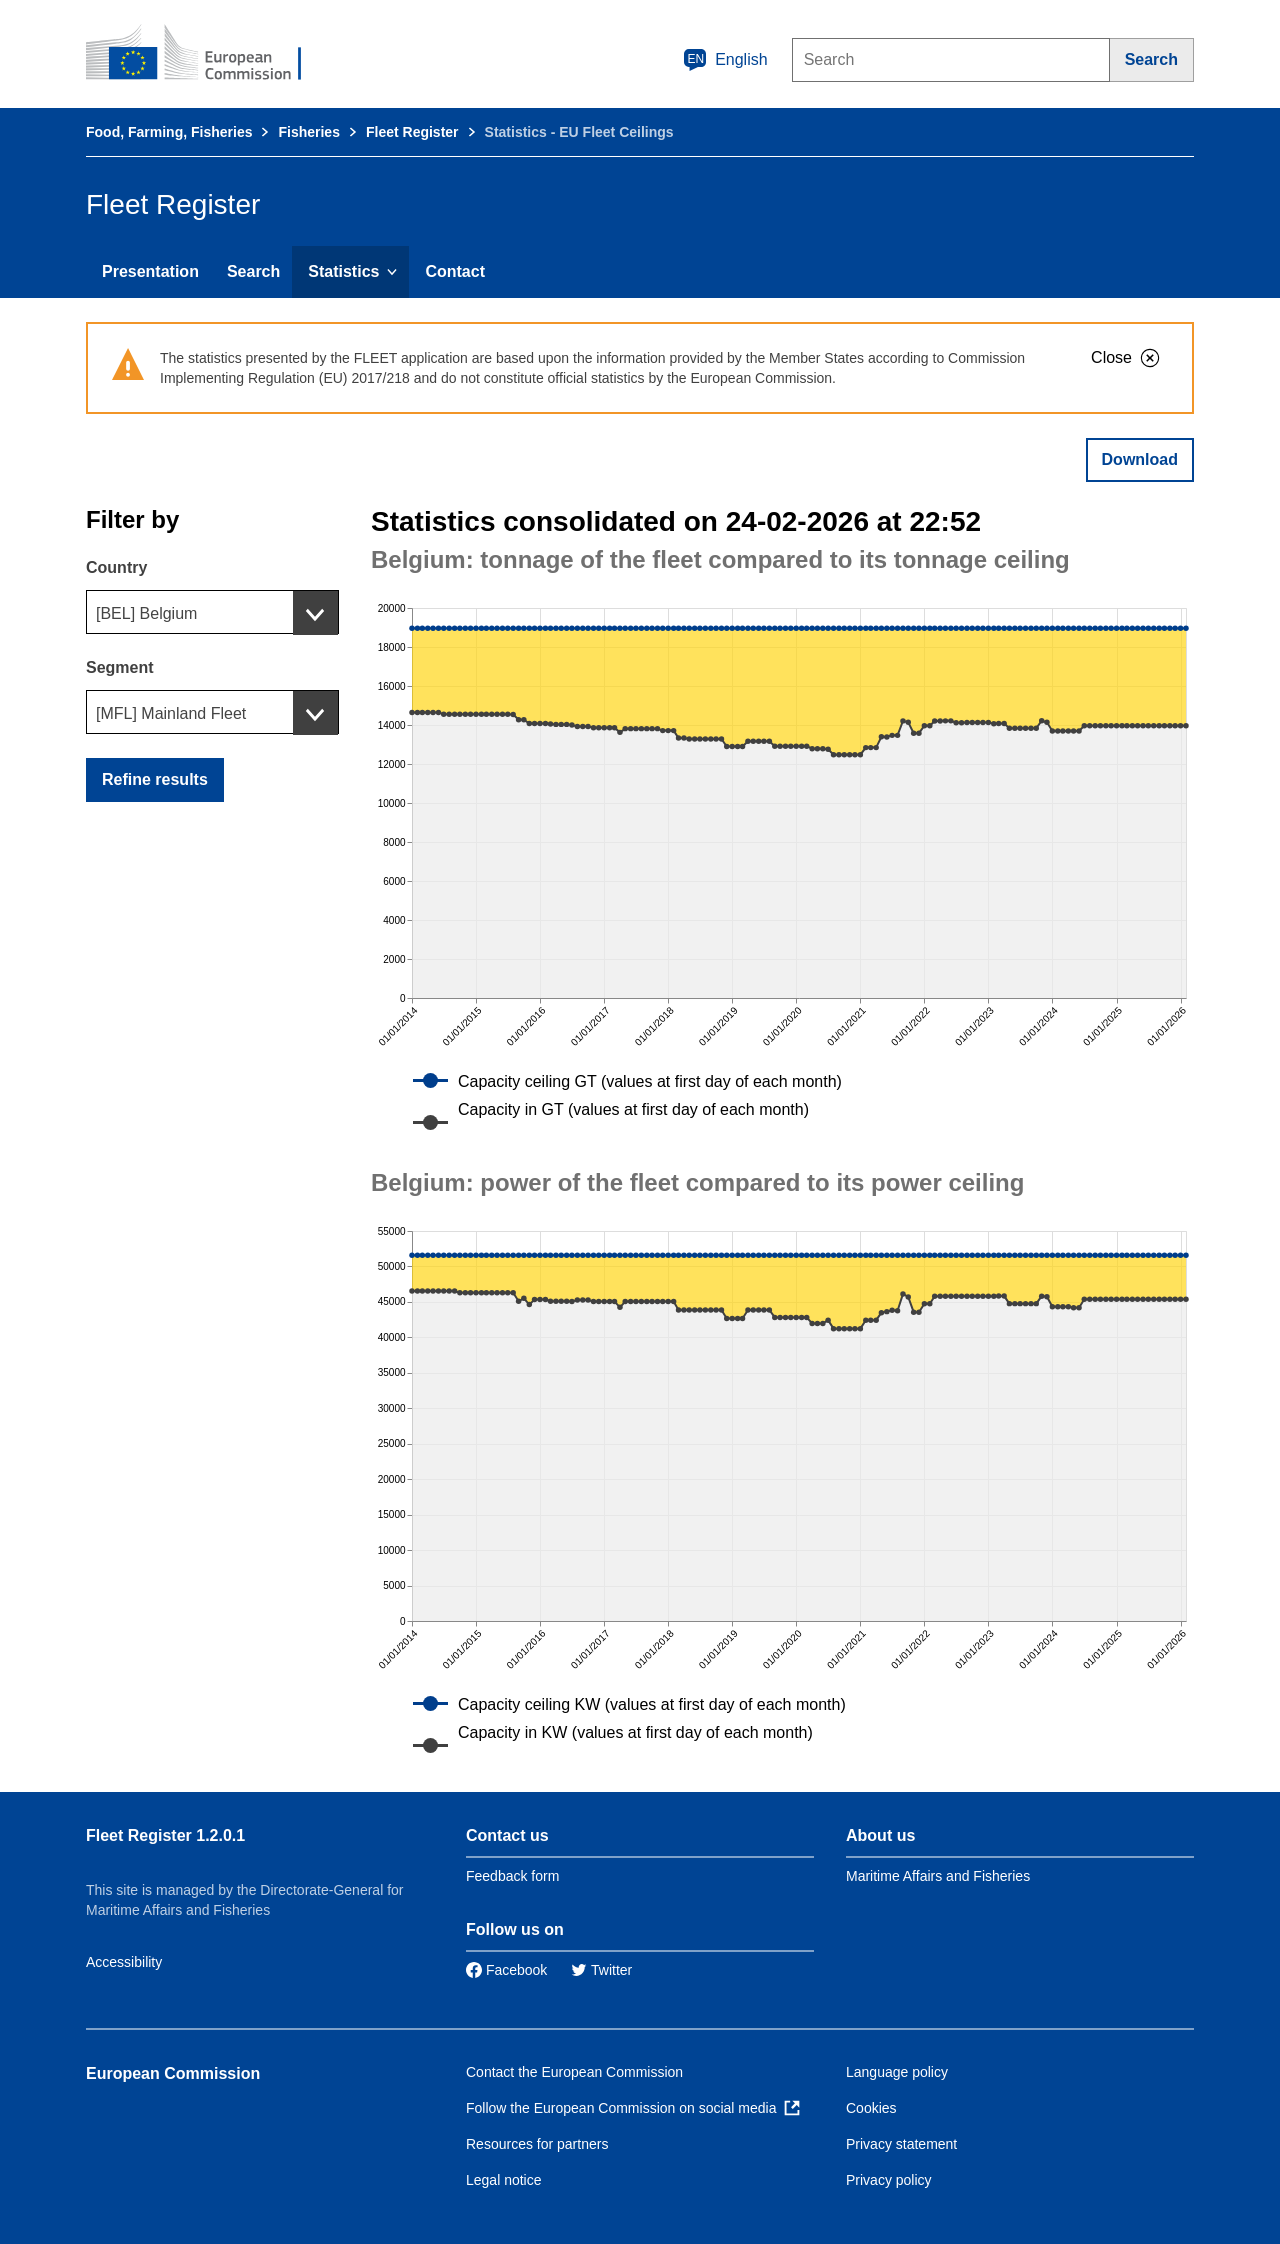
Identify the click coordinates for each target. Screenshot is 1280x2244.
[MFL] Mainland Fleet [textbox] (171, 713)
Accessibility (124, 1962)
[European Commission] (207, 54)
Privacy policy (889, 2180)
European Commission (173, 2073)
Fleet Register (412, 132)
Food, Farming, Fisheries (169, 132)
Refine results (155, 779)
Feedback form (512, 1876)
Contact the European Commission (574, 2072)
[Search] (1152, 60)
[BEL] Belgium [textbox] (146, 613)
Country (116, 567)
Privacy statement (901, 2144)
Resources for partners (537, 2144)
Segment (120, 667)
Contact (455, 271)
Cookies (871, 2108)
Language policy (897, 2072)
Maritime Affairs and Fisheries (938, 1876)
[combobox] (212, 612)
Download (1140, 459)
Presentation (150, 271)
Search (253, 271)
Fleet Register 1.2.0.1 (165, 1835)
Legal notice (504, 2180)
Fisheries (308, 132)
